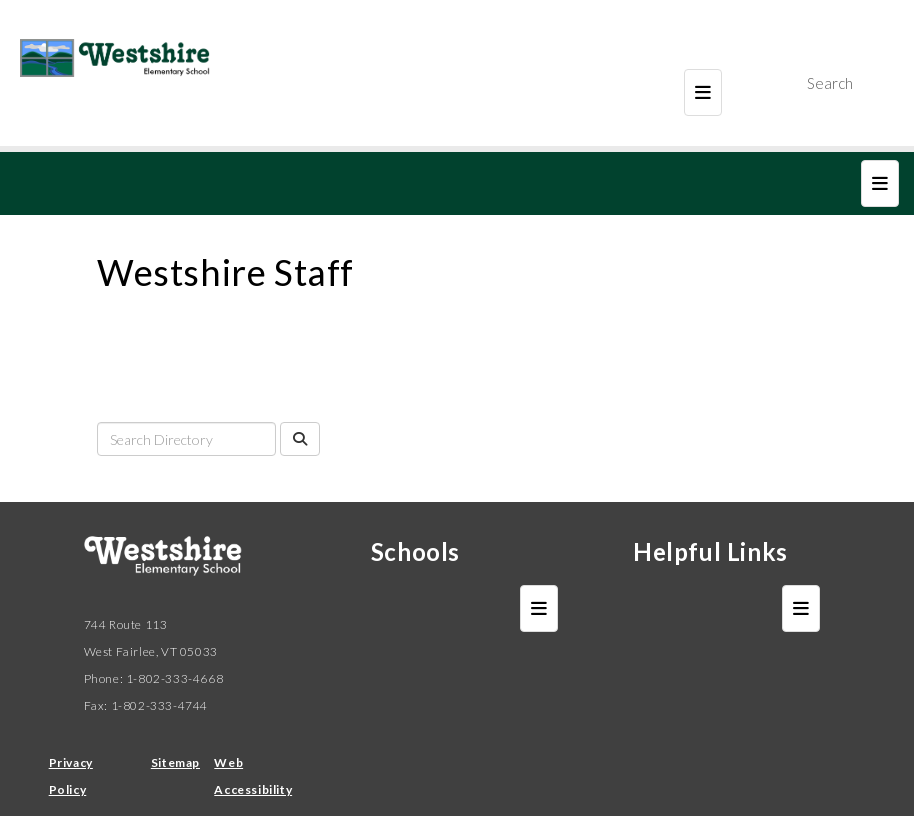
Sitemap (175, 762)
